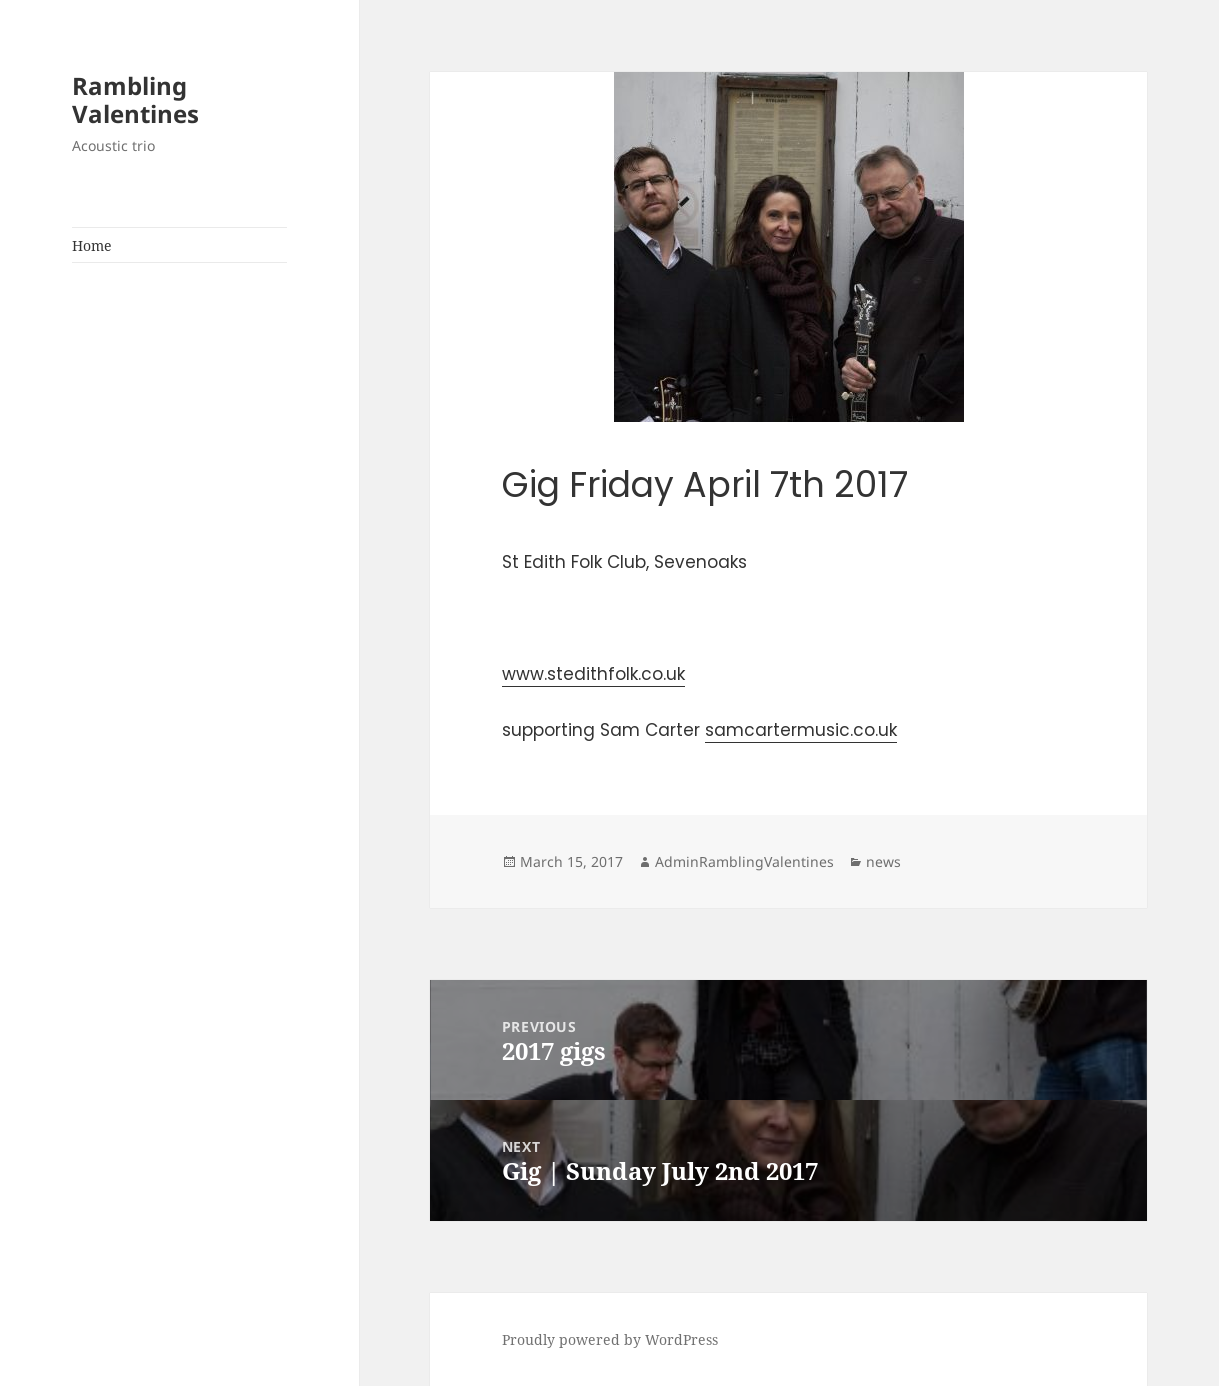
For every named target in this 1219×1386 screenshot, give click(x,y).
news (883, 861)
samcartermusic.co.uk (801, 730)
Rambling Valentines (135, 99)
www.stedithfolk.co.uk (593, 674)
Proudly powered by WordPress (610, 1339)
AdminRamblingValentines (744, 861)
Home (92, 245)
